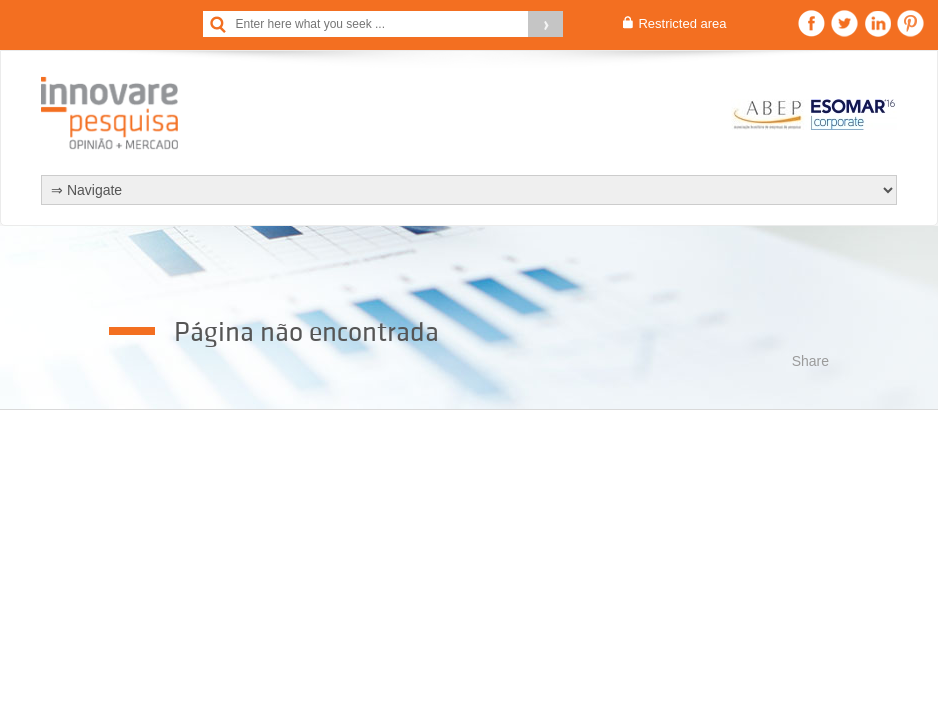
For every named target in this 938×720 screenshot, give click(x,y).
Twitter (844, 23)
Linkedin (877, 23)
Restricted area (682, 23)
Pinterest (910, 23)
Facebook (811, 23)
